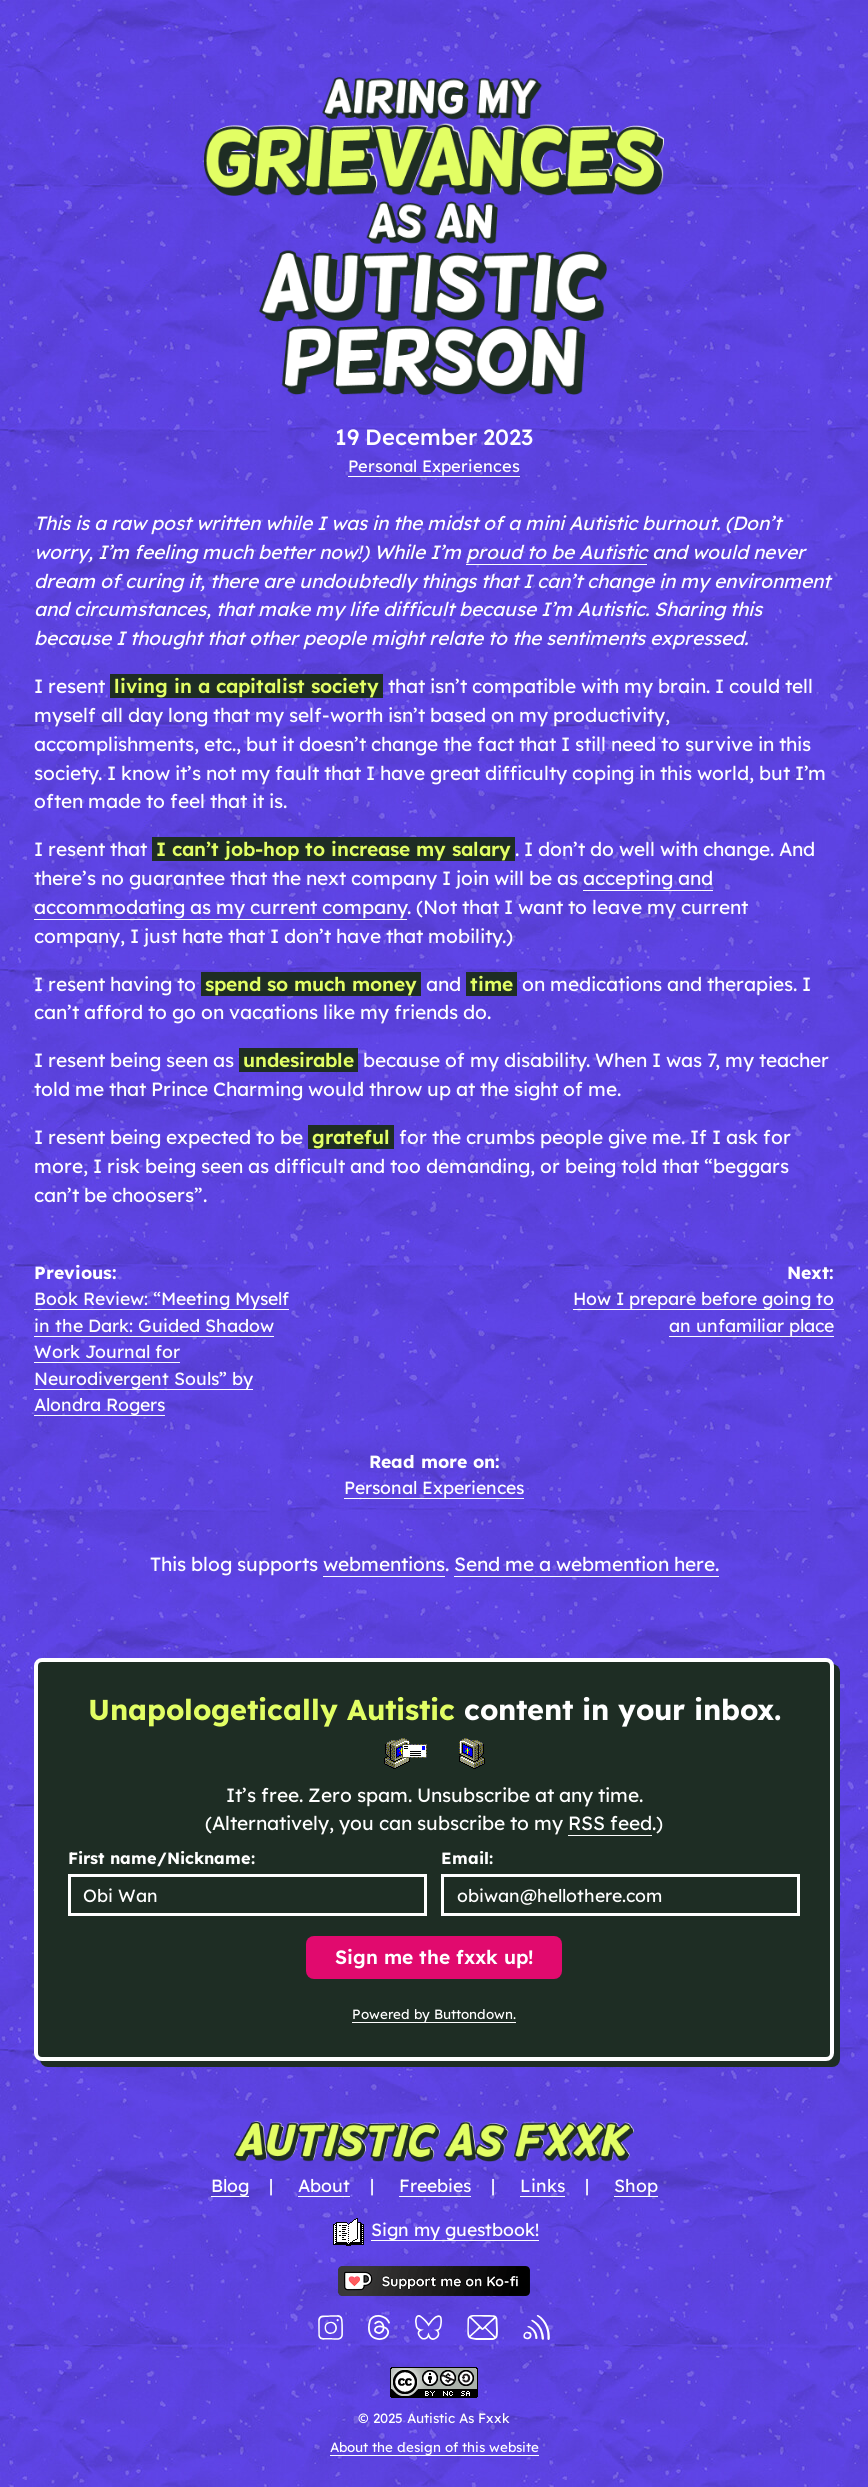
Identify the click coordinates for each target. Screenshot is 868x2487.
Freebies (435, 2185)
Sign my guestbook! (455, 2229)
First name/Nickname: (161, 1858)
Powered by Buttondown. (434, 2014)
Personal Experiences (434, 465)
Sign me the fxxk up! (434, 1957)
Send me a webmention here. (586, 1564)
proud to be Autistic (556, 552)
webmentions (384, 1564)
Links (542, 2185)
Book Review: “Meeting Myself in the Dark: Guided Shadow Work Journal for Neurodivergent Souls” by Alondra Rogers (161, 1351)
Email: (467, 1858)
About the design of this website (434, 2447)
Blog (230, 2185)
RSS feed (610, 1823)
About (324, 2185)
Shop (636, 2185)
